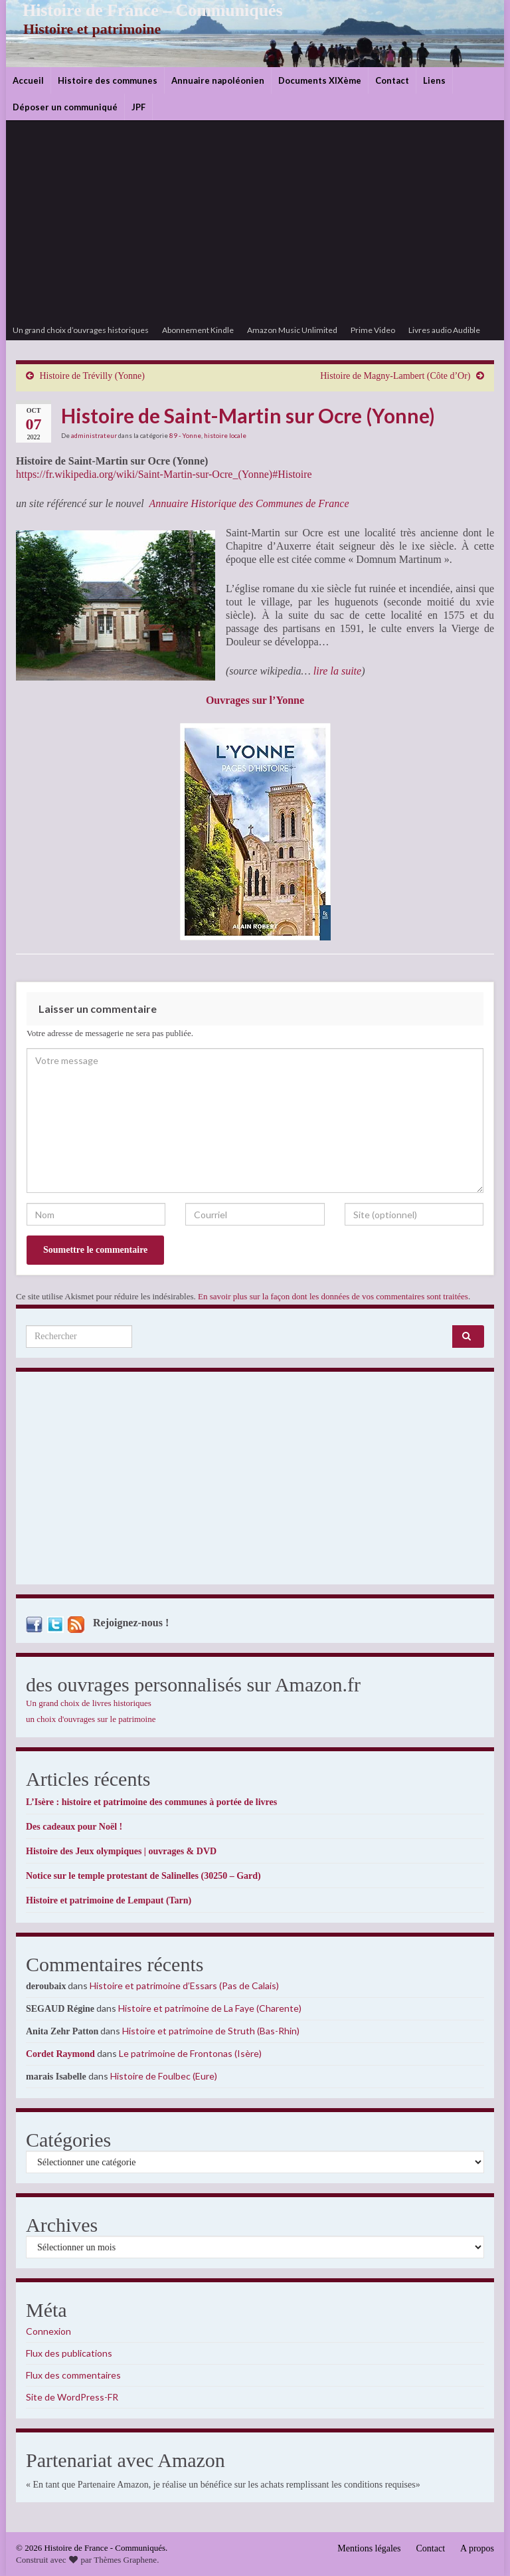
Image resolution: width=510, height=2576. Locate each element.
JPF (138, 107)
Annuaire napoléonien (217, 80)
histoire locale (225, 435)
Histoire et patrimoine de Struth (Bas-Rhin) (210, 2030)
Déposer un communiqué (65, 107)
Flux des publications (69, 2353)
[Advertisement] (255, 221)
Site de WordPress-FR (72, 2397)
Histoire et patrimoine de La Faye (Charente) (209, 2008)
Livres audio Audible (444, 330)
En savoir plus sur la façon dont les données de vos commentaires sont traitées (333, 1296)
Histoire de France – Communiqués (143, 10)
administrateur (94, 435)
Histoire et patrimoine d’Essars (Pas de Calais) (184, 1985)
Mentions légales (368, 2548)
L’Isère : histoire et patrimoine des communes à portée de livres (151, 1802)
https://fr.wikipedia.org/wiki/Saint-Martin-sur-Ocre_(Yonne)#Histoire (164, 474)
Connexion (48, 2331)
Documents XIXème (319, 80)
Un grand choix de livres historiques (88, 1703)
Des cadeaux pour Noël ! (74, 1827)
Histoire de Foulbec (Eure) (163, 2076)
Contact (392, 80)
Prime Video (373, 330)
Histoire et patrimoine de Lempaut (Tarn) (108, 1900)
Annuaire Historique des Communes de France (249, 503)
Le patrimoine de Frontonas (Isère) (190, 2053)
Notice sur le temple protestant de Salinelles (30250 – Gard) (143, 1876)
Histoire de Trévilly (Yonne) (92, 376)
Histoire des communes (107, 80)
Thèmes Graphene (125, 2560)
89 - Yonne (185, 435)
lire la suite (337, 671)
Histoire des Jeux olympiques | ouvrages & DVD (121, 1851)
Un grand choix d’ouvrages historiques (81, 330)
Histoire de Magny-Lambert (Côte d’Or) (395, 376)
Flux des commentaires (73, 2375)
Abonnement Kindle (198, 330)
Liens (434, 80)
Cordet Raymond (60, 2054)
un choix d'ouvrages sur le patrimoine (91, 1719)
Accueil (28, 80)
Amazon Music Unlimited (292, 330)
